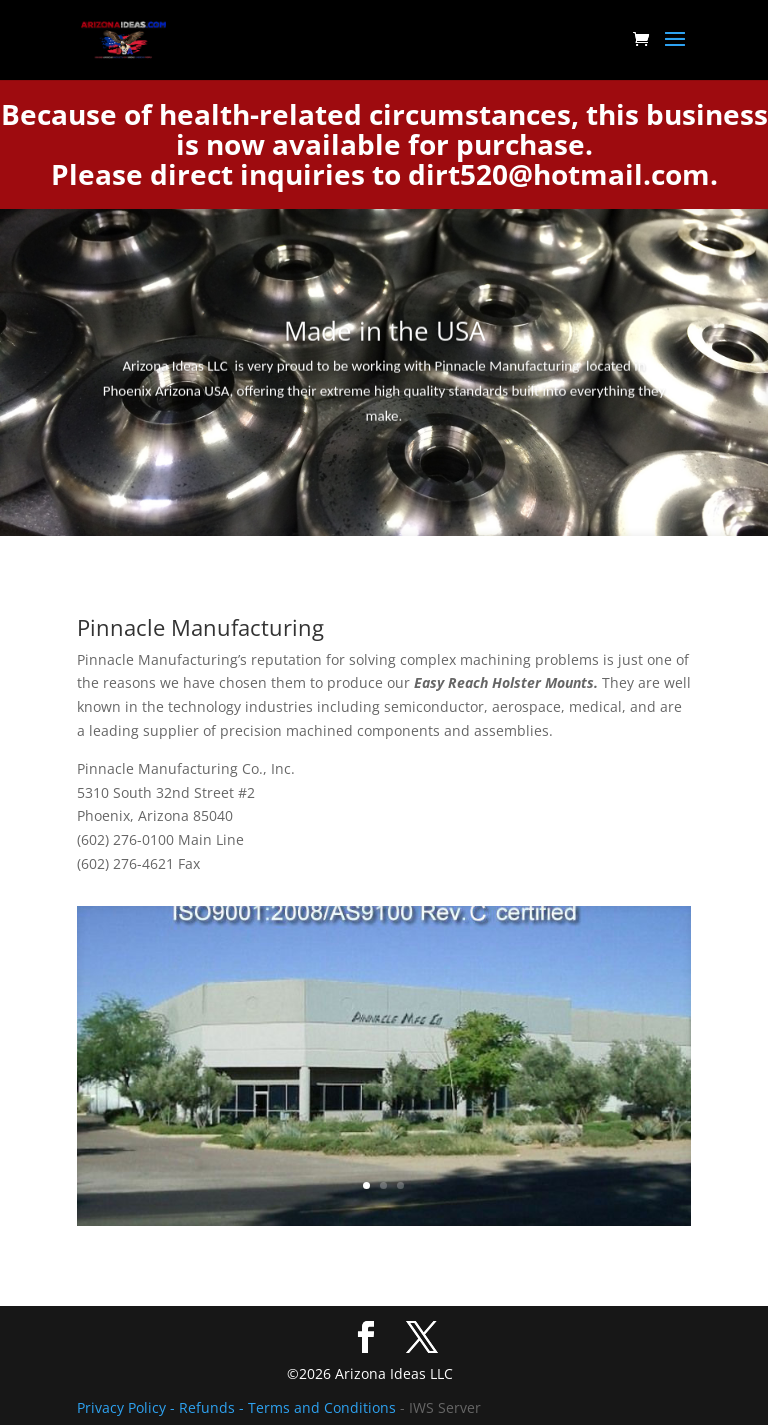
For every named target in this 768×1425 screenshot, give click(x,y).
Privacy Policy (123, 1407)
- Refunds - (209, 1407)
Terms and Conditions (322, 1407)
